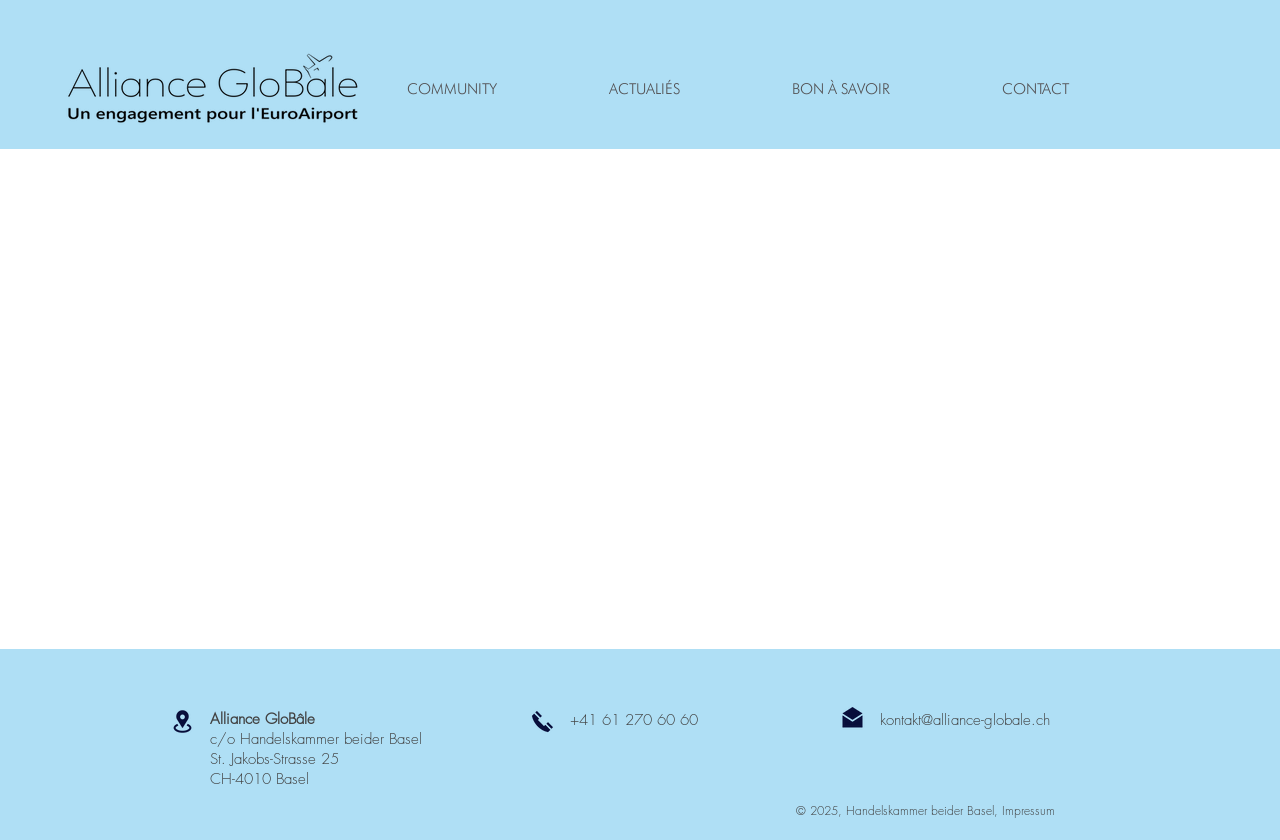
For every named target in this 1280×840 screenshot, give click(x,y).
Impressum (1028, 810)
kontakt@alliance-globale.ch (965, 720)
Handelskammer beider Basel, (924, 810)
